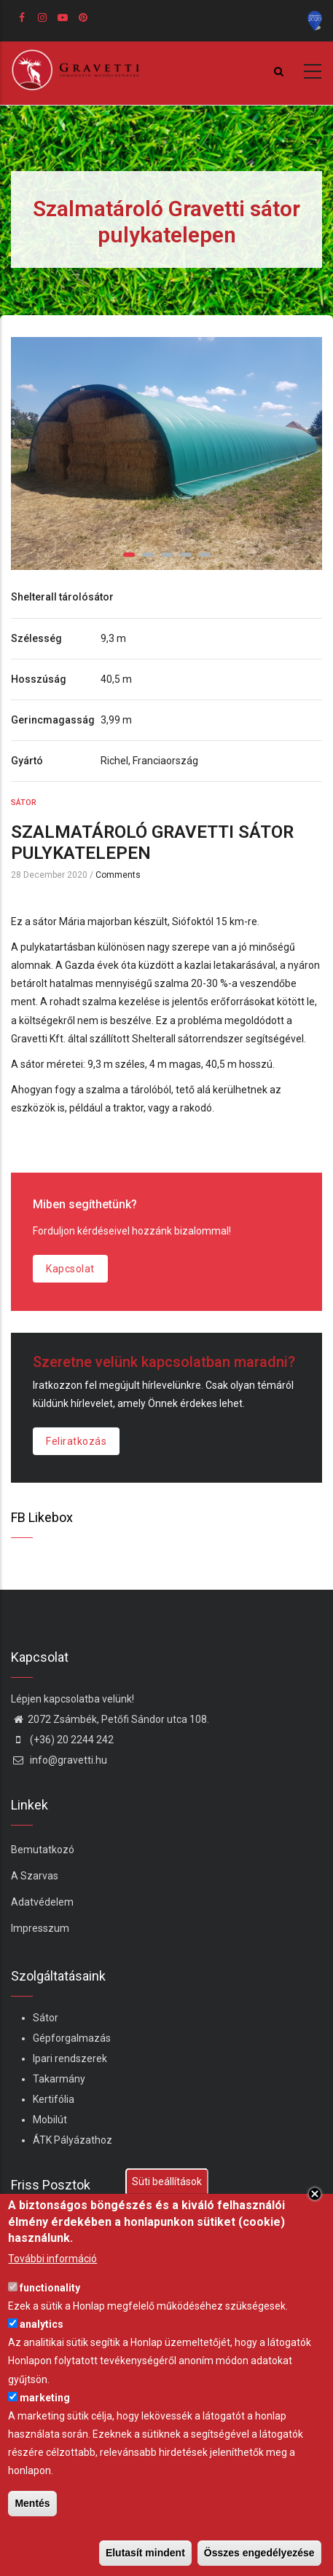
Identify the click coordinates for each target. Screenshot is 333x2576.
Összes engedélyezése (259, 2553)
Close (315, 2194)
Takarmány (59, 2079)
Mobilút (50, 2119)
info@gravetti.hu (59, 1760)
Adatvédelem (42, 1902)
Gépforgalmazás (72, 2038)
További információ (52, 2258)
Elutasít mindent (145, 2553)
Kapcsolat (70, 1269)
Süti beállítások (167, 2181)
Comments (118, 875)
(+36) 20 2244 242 (62, 1739)
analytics (41, 2324)
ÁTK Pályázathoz (72, 2140)
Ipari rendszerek (70, 2058)
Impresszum (40, 1928)
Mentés (32, 2503)
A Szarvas (34, 1876)
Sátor (23, 802)
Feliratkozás (76, 1441)
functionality (50, 2288)
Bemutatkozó (42, 1849)
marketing (45, 2397)
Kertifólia (53, 2099)
